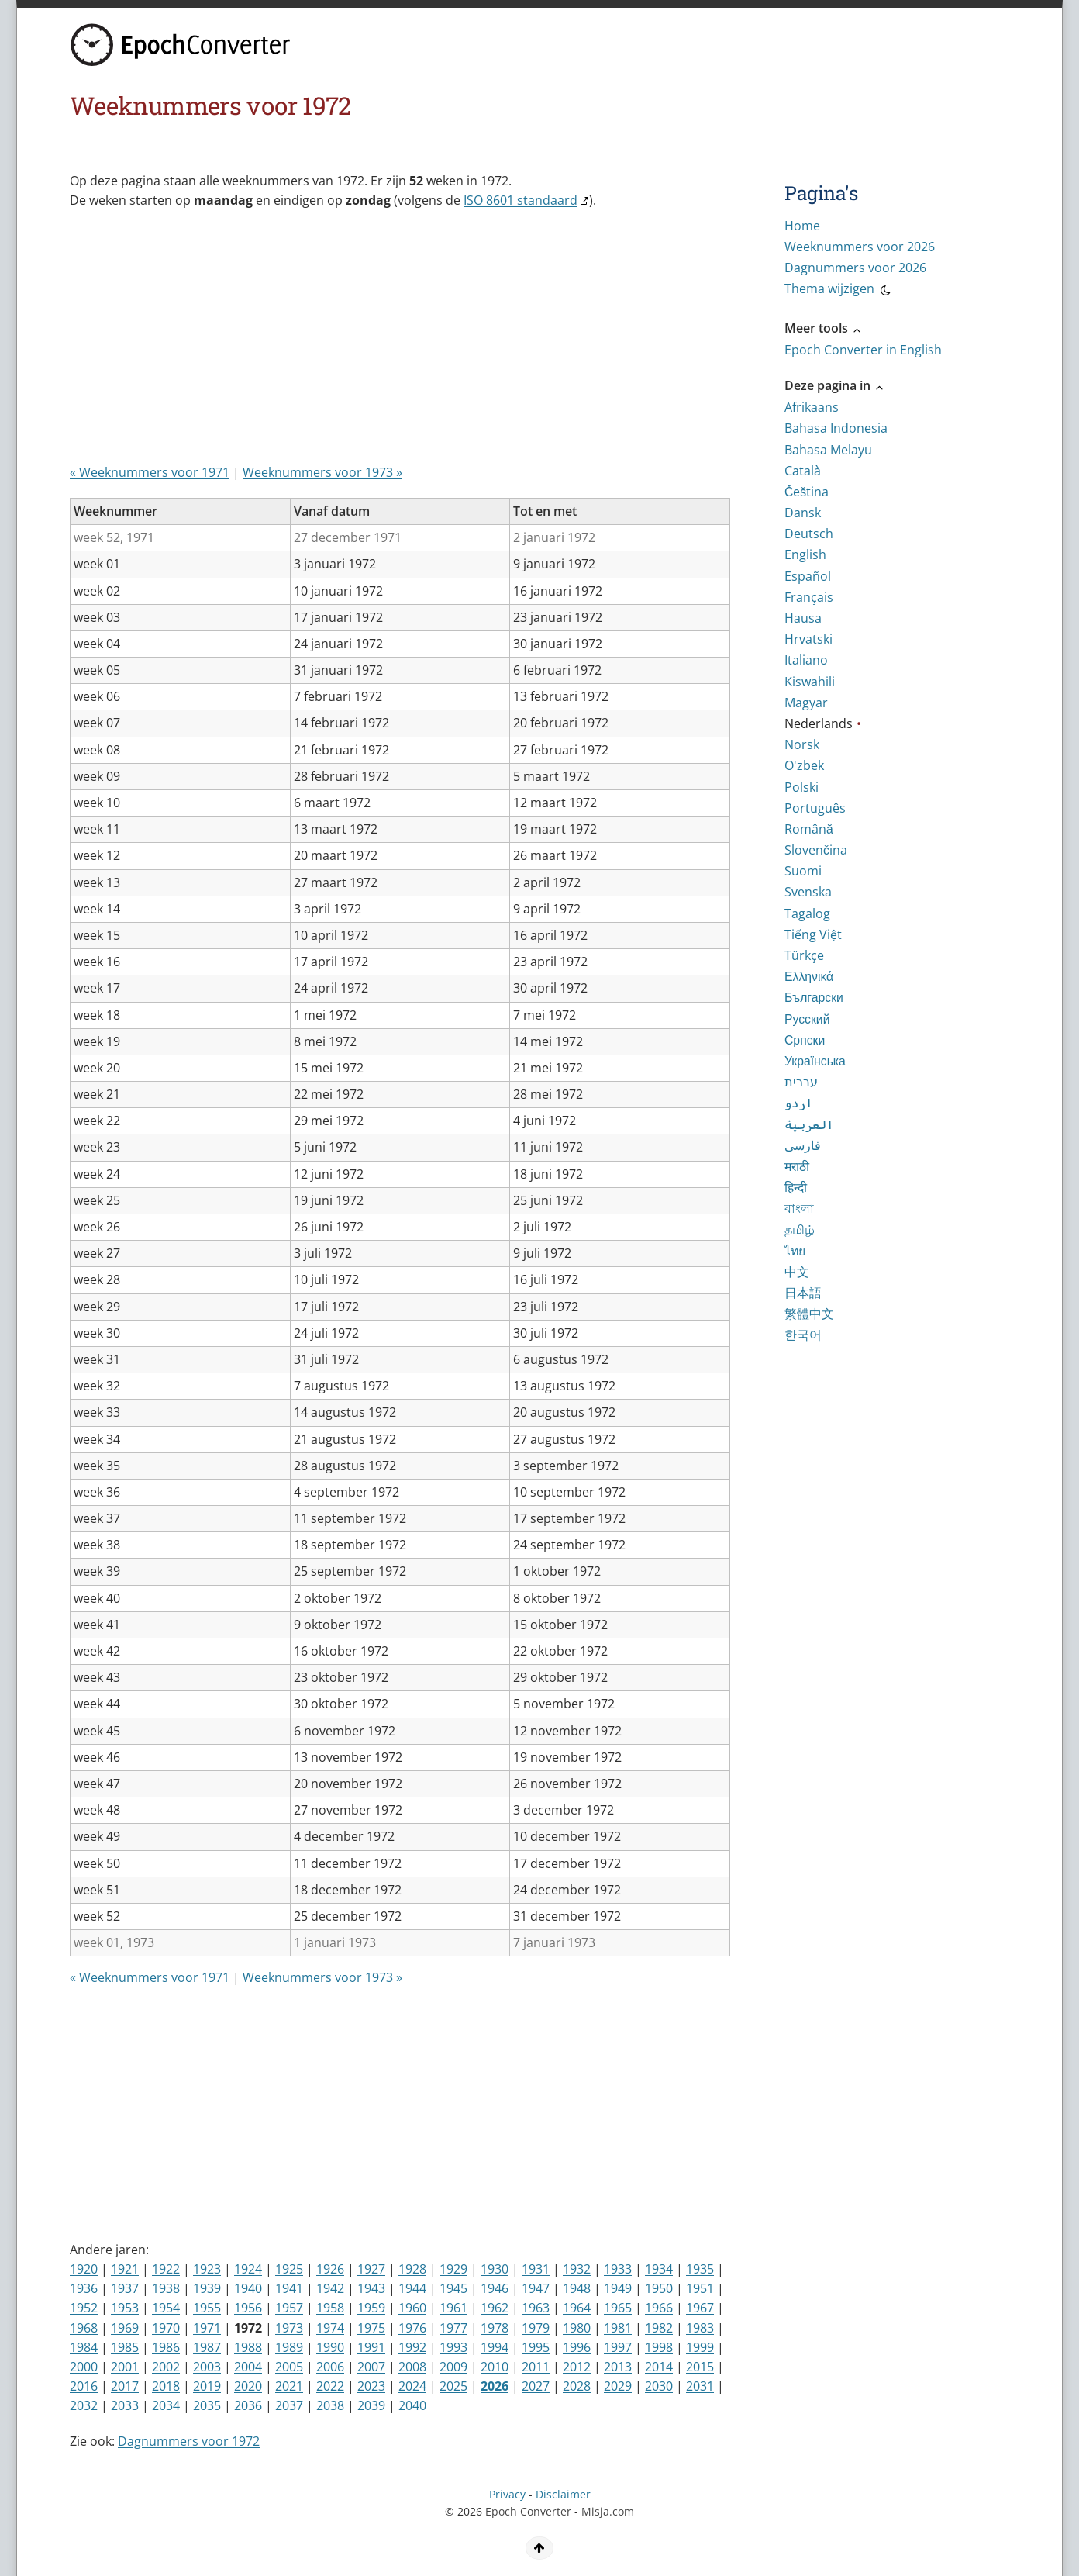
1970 (166, 2327)
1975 (371, 2327)
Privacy (507, 2494)
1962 (494, 2307)
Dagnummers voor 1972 (189, 2441)
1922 (166, 2268)
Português (815, 808)
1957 (289, 2307)
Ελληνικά (808, 976)
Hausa (803, 618)
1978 (494, 2327)
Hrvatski (808, 638)
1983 (700, 2327)
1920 (84, 2268)
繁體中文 (809, 1313)
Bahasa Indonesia (836, 428)
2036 (248, 2405)
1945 (453, 2288)
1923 (207, 2268)
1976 (412, 2327)
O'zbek (804, 765)
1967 (700, 2307)
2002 (166, 2366)
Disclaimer (563, 2494)
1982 (659, 2327)
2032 (84, 2405)
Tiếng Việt (813, 934)
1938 (166, 2288)
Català (802, 470)
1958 (330, 2307)
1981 (618, 2327)
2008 (412, 2366)
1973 (289, 2327)
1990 (330, 2347)
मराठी (796, 1166)
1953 (125, 2307)
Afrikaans (811, 407)
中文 (796, 1271)
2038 (330, 2405)
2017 (125, 2386)
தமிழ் (799, 1229)
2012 (577, 2366)
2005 (289, 2366)
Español (807, 576)
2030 (659, 2386)
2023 (371, 2386)
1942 (330, 2288)
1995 (536, 2347)
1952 (84, 2307)
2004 (248, 2366)
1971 (207, 2327)
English (805, 554)
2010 (494, 2366)
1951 (700, 2288)
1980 (577, 2327)
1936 (84, 2288)
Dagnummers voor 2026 (855, 267)
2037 (289, 2405)
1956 (248, 2307)
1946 (494, 2288)
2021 (289, 2386)
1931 (536, 2268)
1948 (577, 2288)
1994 (494, 2347)
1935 (700, 2268)
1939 (207, 2288)
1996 (577, 2347)
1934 (659, 2268)
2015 (700, 2366)
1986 (166, 2347)
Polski (801, 787)
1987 (207, 2347)
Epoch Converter (528, 2511)
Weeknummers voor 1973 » (322, 472)
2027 (536, 2386)
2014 (659, 2366)
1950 (659, 2288)
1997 (618, 2347)
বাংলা (799, 1208)
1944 (412, 2288)
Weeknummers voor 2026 (859, 246)
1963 (536, 2307)
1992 (412, 2347)
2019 (207, 2386)
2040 (412, 2405)
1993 (453, 2347)
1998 (659, 2347)
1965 (618, 2307)
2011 (536, 2366)
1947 (536, 2288)
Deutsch (808, 533)
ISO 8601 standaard (520, 200)
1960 (412, 2307)
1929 (453, 2268)
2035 (207, 2405)
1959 (371, 2307)
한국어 (803, 1334)
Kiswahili (809, 681)
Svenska (808, 891)
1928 (412, 2268)
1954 (166, 2307)
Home (802, 225)
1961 (453, 2307)
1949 (618, 2288)
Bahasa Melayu (828, 449)
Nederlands (818, 723)
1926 (330, 2268)
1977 (453, 2327)
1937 (125, 2288)
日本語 (803, 1292)
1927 (371, 2268)
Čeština (806, 491)
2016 (84, 2386)
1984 (84, 2347)
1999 (700, 2347)
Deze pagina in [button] (834, 385)
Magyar (806, 702)
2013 (618, 2366)
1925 (289, 2268)
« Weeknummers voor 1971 (149, 472)
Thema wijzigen (838, 290)
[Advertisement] (352, 342)
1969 (125, 2327)
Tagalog (807, 913)
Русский (806, 1018)
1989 (289, 2347)
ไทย (794, 1250)
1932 (577, 2268)
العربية (808, 1124)
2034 (166, 2405)
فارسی (802, 1145)
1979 (536, 2327)
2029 (618, 2386)
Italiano (806, 659)
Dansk (802, 512)
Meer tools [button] (823, 328)
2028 (577, 2386)
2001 (125, 2366)
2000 (84, 2366)
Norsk (801, 744)
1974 (330, 2327)
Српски (804, 1039)
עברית (801, 1081)
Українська (815, 1060)
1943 (371, 2288)
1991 (371, 2347)
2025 (453, 2386)
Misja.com (607, 2511)
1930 (494, 2268)
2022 (330, 2386)
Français (808, 597)
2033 (125, 2405)
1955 (207, 2307)
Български (813, 997)
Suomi (803, 870)
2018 (166, 2386)
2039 (371, 2405)
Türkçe (804, 955)
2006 (330, 2366)
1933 (618, 2268)
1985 (125, 2347)
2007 (371, 2366)
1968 (84, 2327)
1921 (125, 2268)
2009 (453, 2366)
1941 (289, 2288)
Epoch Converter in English (863, 349)
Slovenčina (815, 849)
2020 (248, 2386)
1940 (248, 2288)
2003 (207, 2366)
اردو (798, 1102)
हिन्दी (795, 1187)
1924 (248, 2268)
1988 (248, 2347)
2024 (412, 2386)
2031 (700, 2386)
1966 (659, 2307)
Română (808, 828)
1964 (577, 2307)
